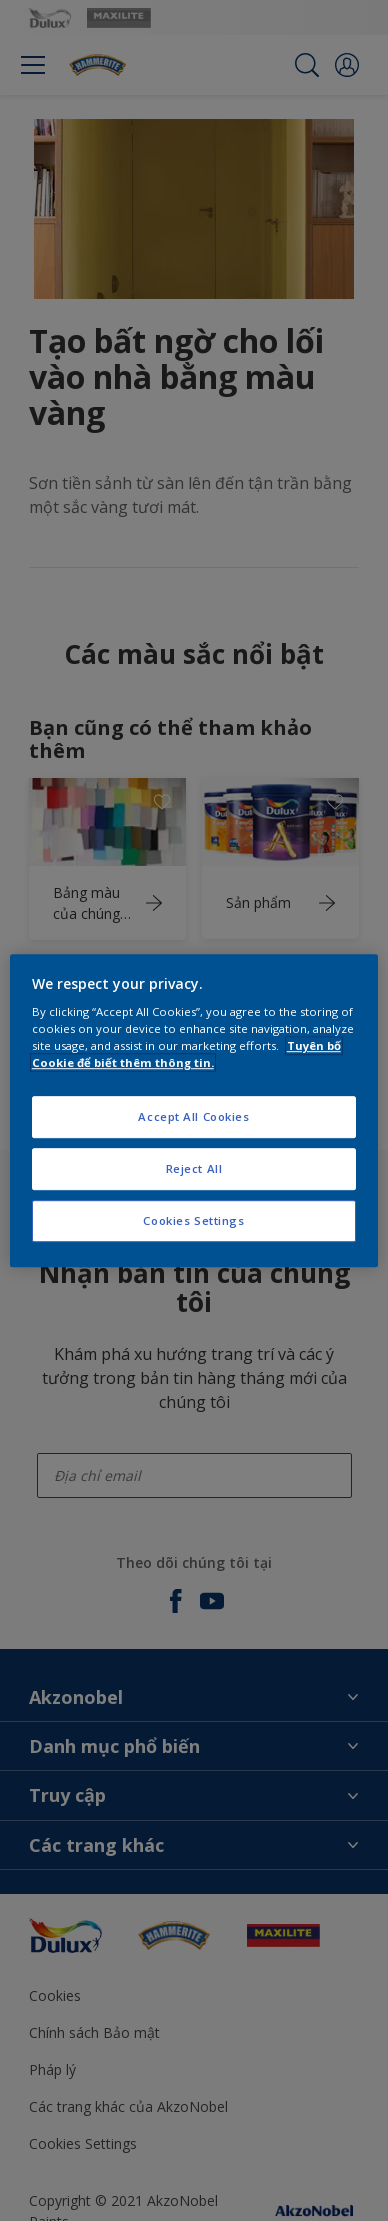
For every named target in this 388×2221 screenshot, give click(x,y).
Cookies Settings (193, 1220)
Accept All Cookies (193, 1117)
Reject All (194, 1168)
